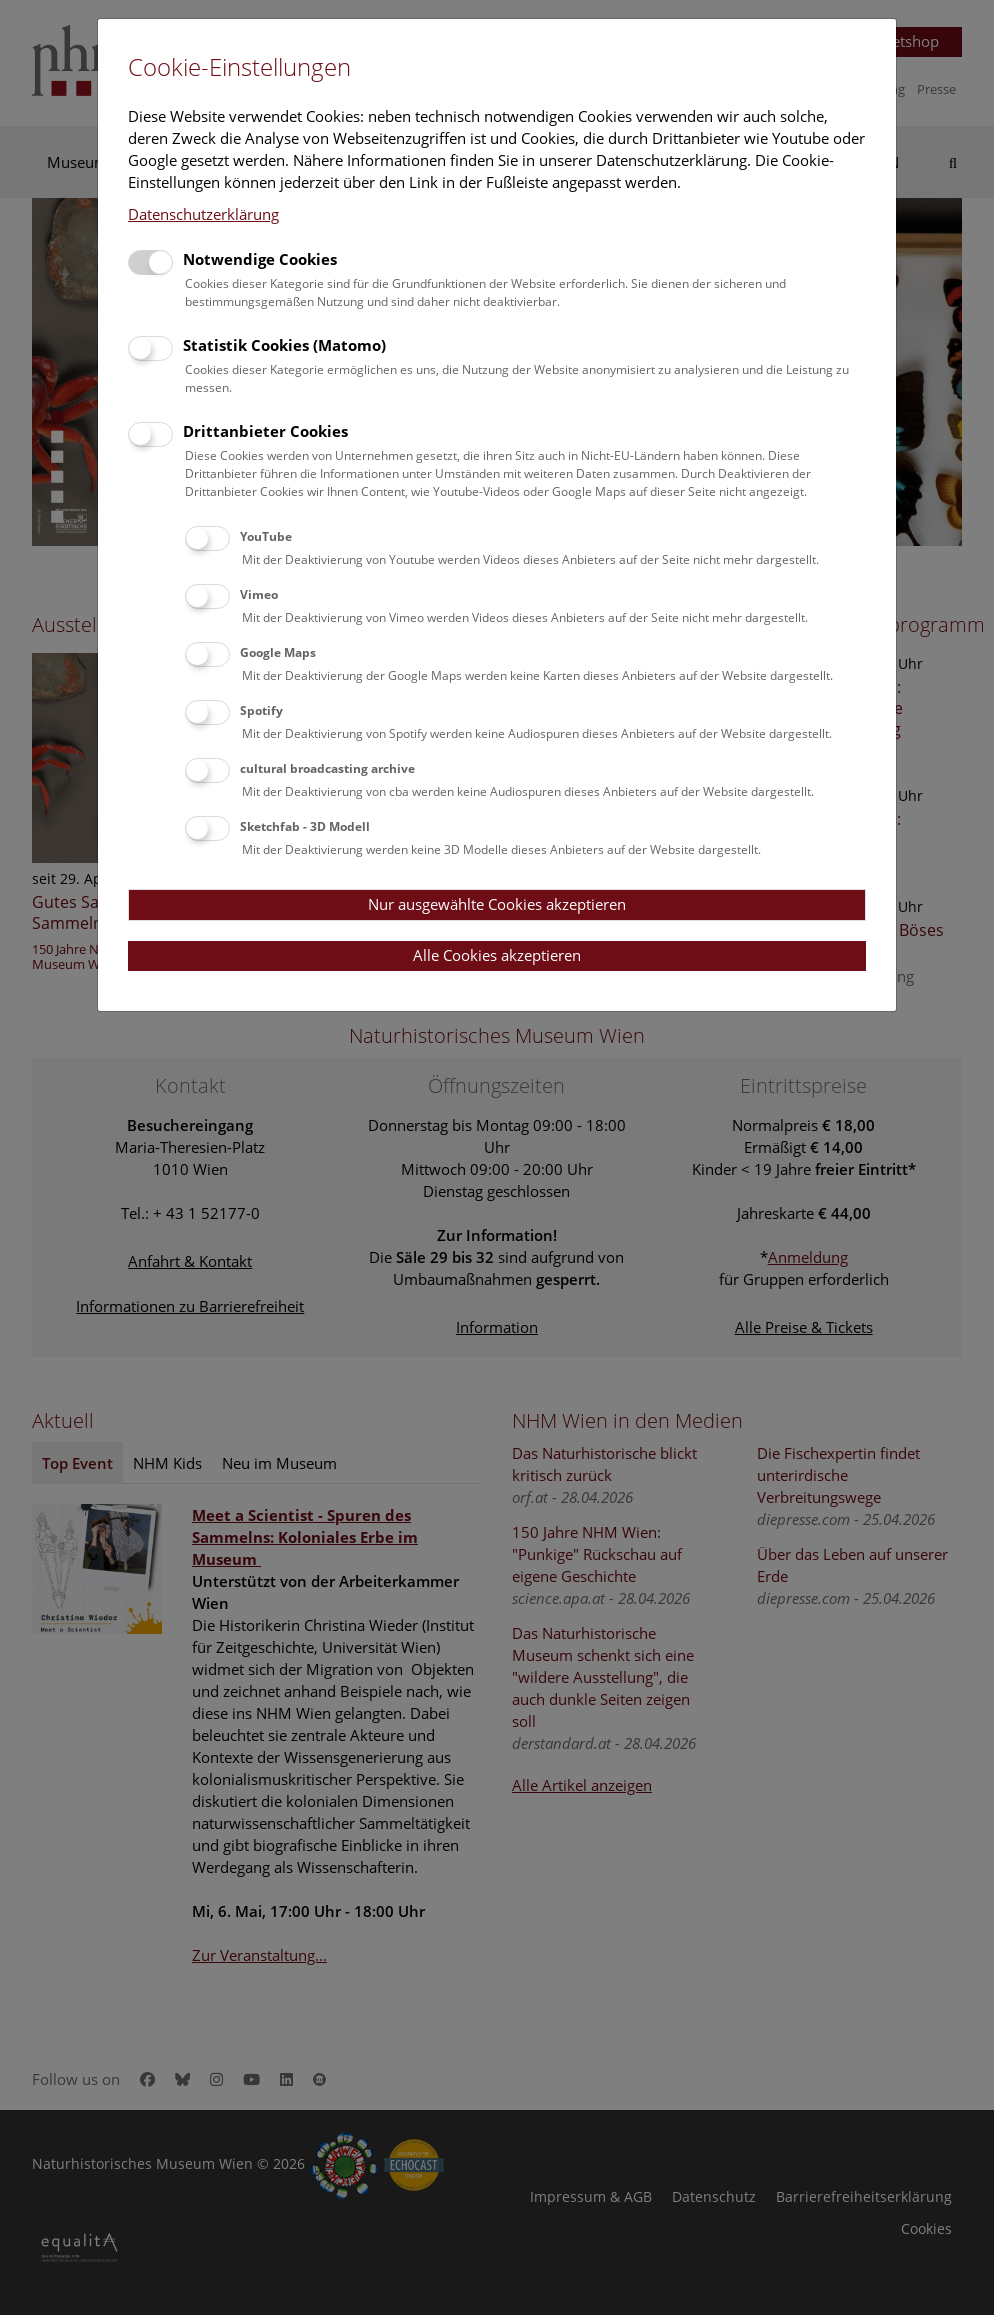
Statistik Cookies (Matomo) (284, 345)
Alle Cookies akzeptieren (497, 955)
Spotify (261, 710)
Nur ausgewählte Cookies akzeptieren (497, 904)
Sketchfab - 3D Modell (305, 826)
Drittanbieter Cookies (265, 431)
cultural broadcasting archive (327, 768)
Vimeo (259, 594)
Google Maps (278, 652)
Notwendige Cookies (260, 259)
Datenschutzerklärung (203, 214)
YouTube (266, 536)
